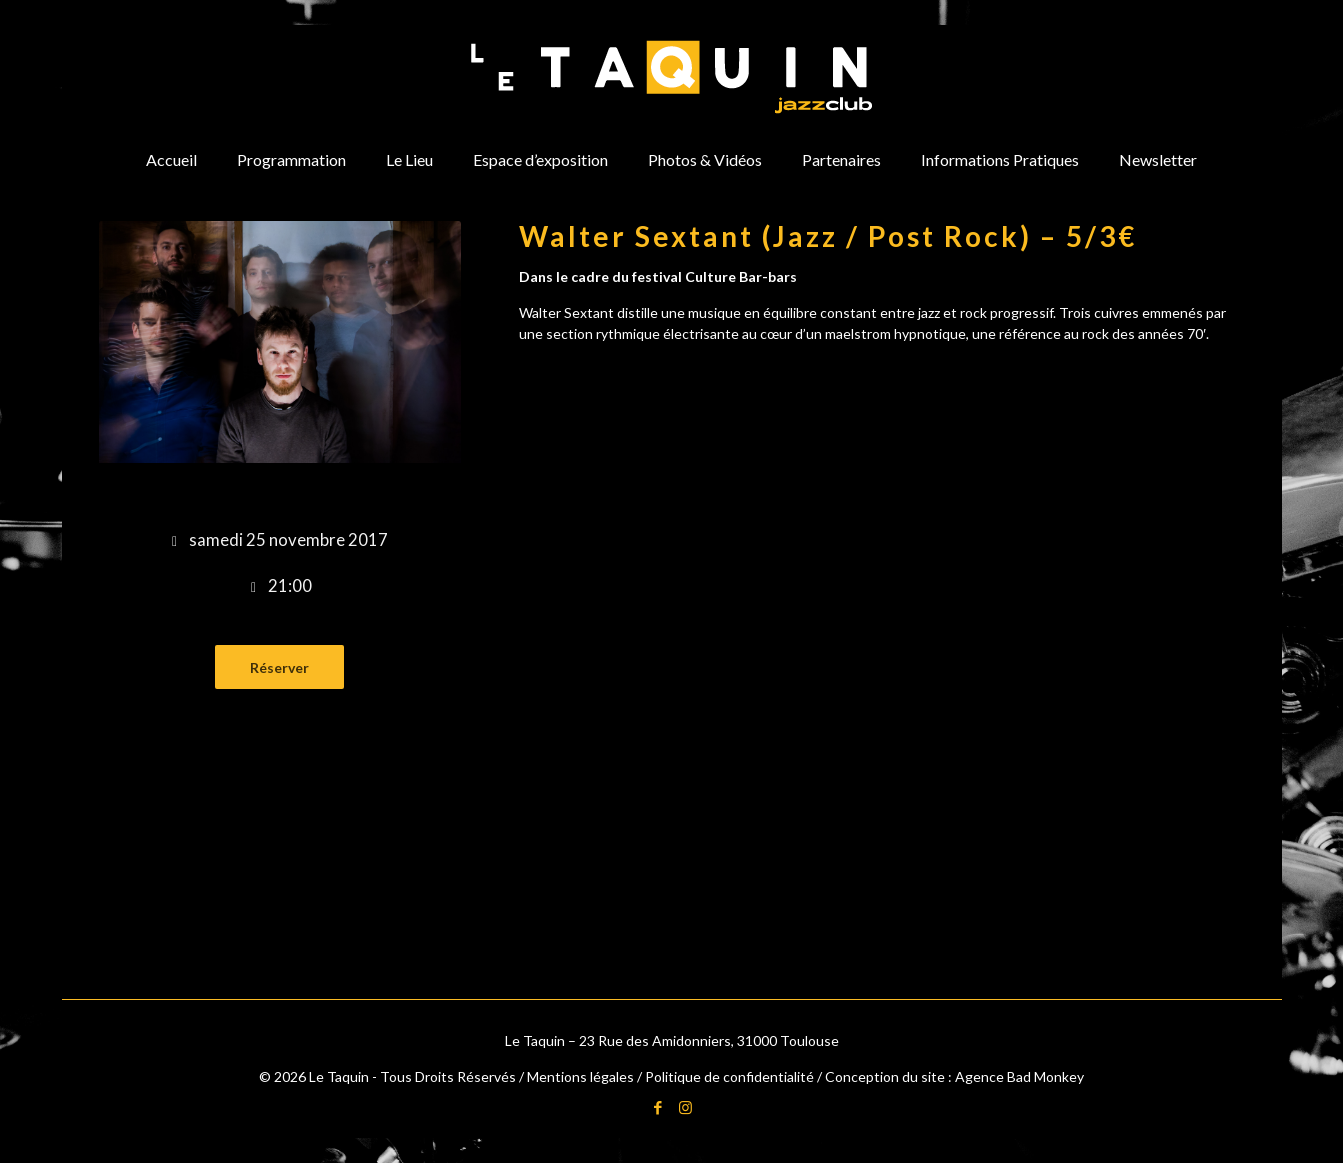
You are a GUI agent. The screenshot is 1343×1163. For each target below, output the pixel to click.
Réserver (279, 667)
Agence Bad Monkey (1019, 1076)
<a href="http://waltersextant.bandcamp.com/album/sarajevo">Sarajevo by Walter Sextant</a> (881, 419)
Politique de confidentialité (729, 1076)
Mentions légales (580, 1076)
